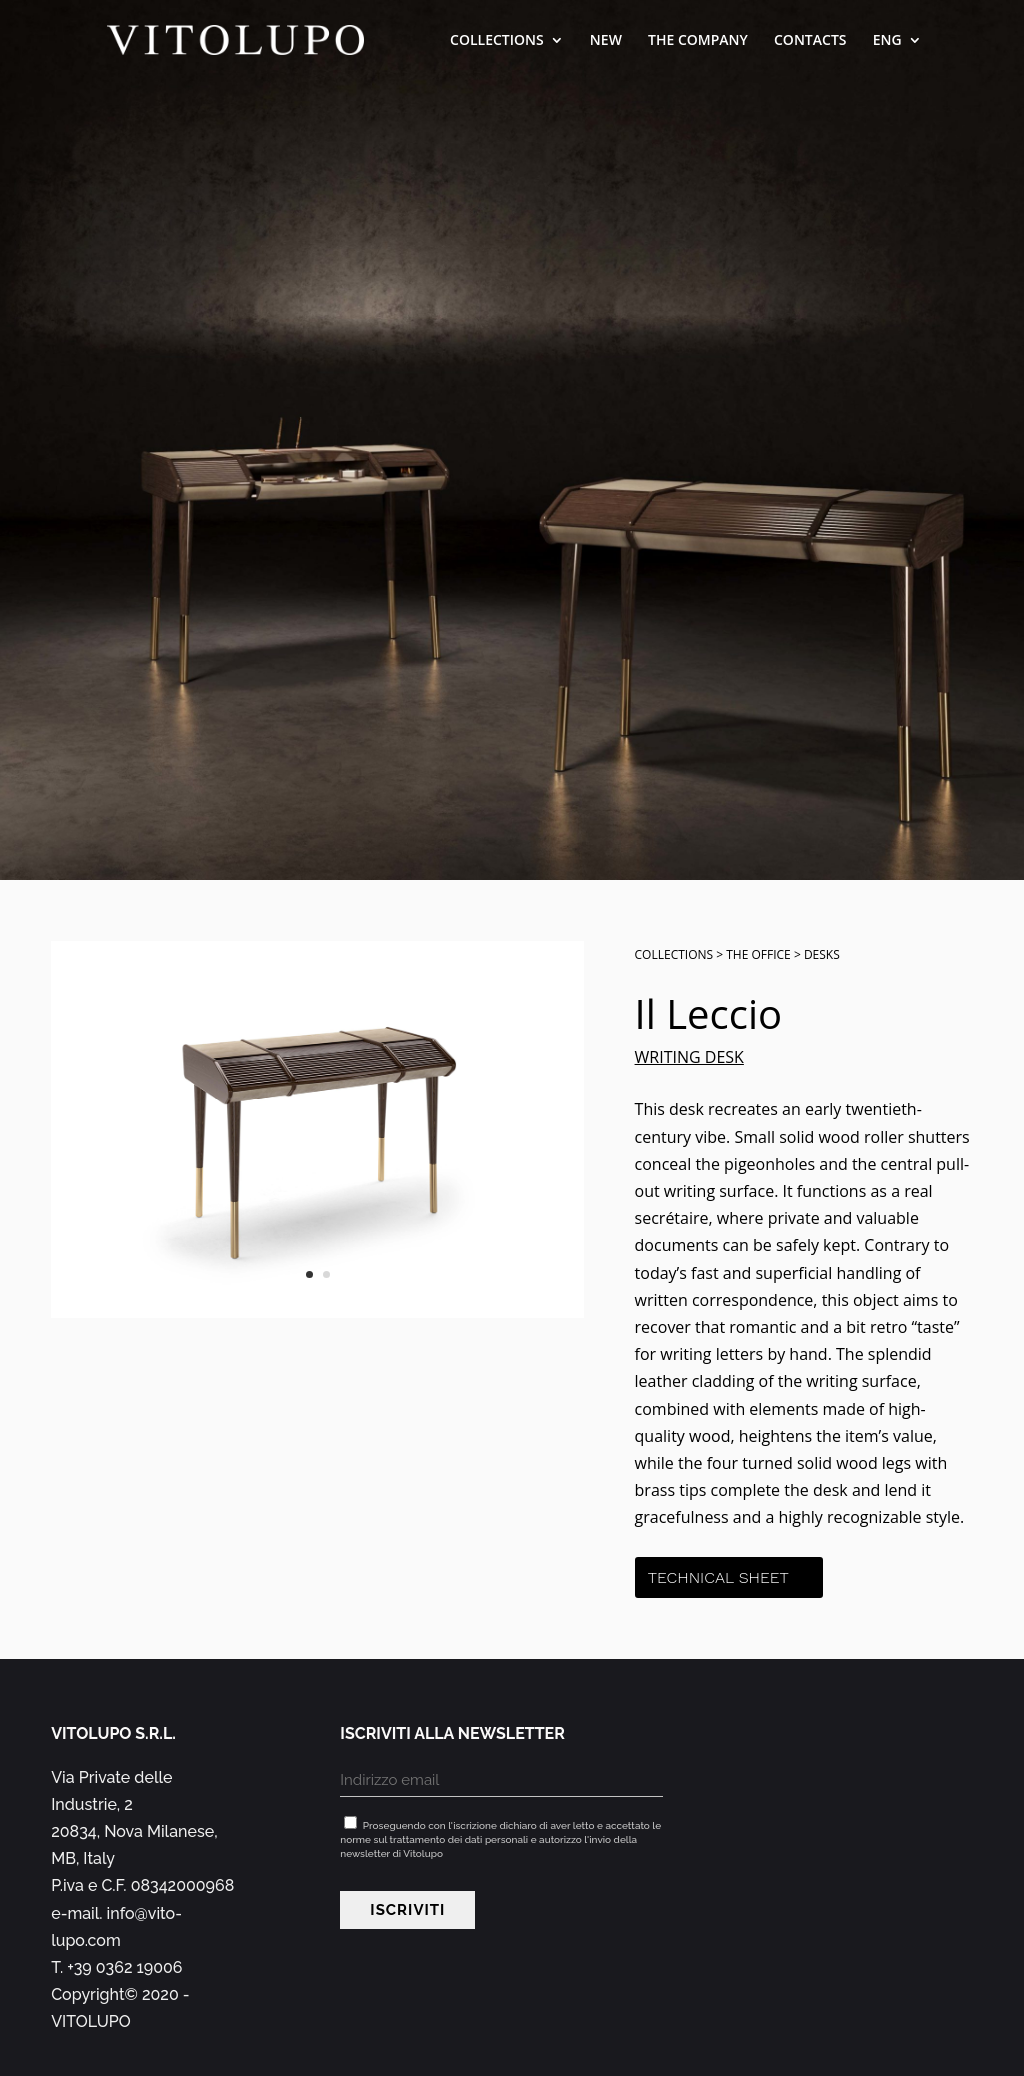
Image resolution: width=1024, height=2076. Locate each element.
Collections (497, 41)
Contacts (810, 41)
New (606, 41)
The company (698, 41)
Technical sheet (718, 1577)
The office (758, 954)
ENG (887, 41)
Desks (822, 954)
